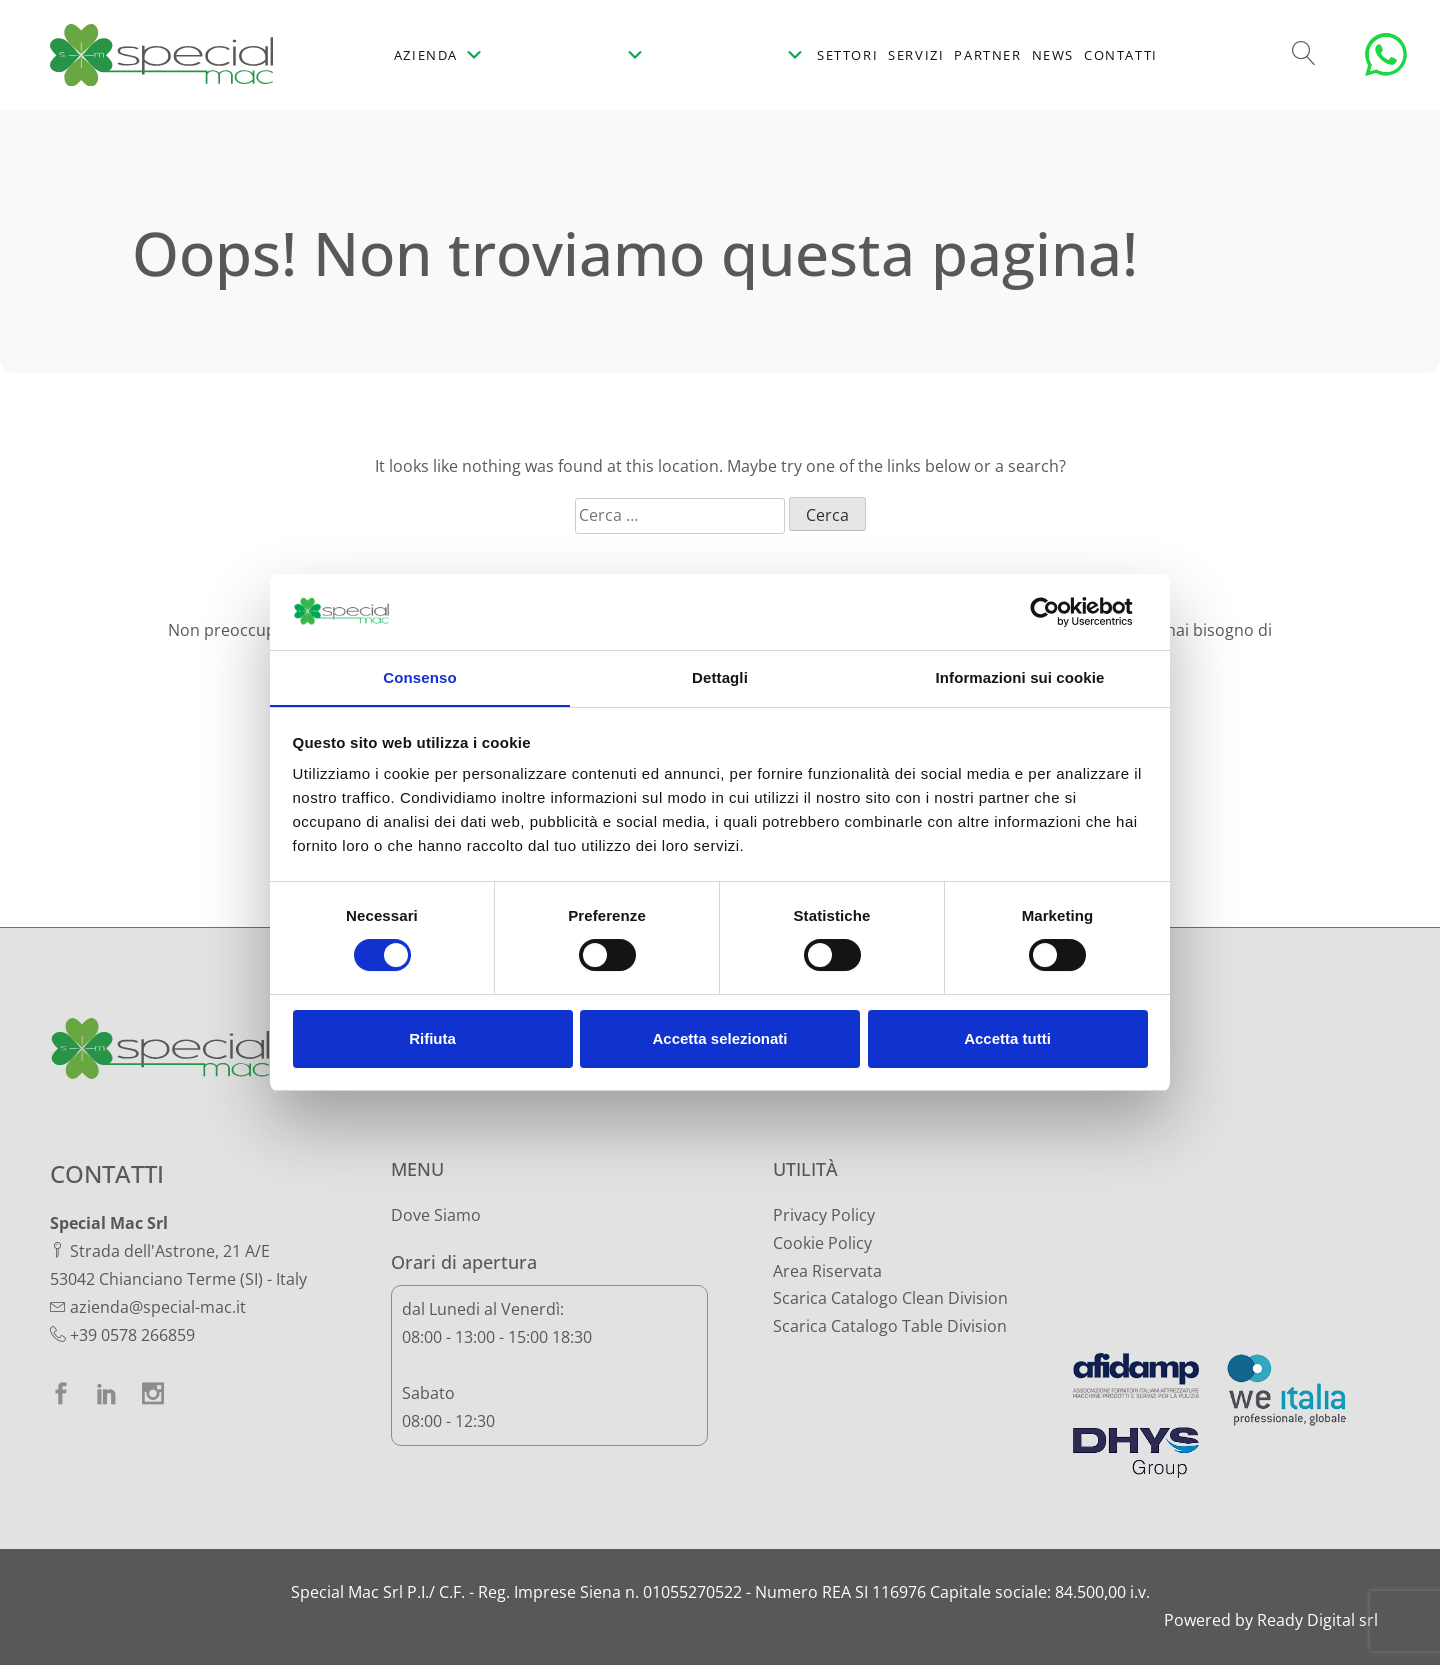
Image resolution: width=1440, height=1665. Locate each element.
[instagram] (153, 1394)
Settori (847, 55)
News (1053, 55)
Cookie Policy (822, 1243)
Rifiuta (432, 1039)
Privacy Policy (824, 1215)
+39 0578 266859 (132, 1335)
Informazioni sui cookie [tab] (1020, 677)
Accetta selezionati (719, 1039)
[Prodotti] (571, 55)
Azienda (440, 55)
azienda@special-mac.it (158, 1307)
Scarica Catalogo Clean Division (890, 1298)
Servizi (916, 55)
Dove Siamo (436, 1215)
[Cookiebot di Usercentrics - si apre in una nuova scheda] (1060, 611)
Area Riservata (827, 1271)
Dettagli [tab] (720, 677)
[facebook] (61, 1394)
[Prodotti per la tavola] (731, 55)
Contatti (1121, 55)
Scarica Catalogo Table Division (890, 1326)
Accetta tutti (1007, 1039)
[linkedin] (107, 1394)
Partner (987, 55)
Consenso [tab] (419, 677)
